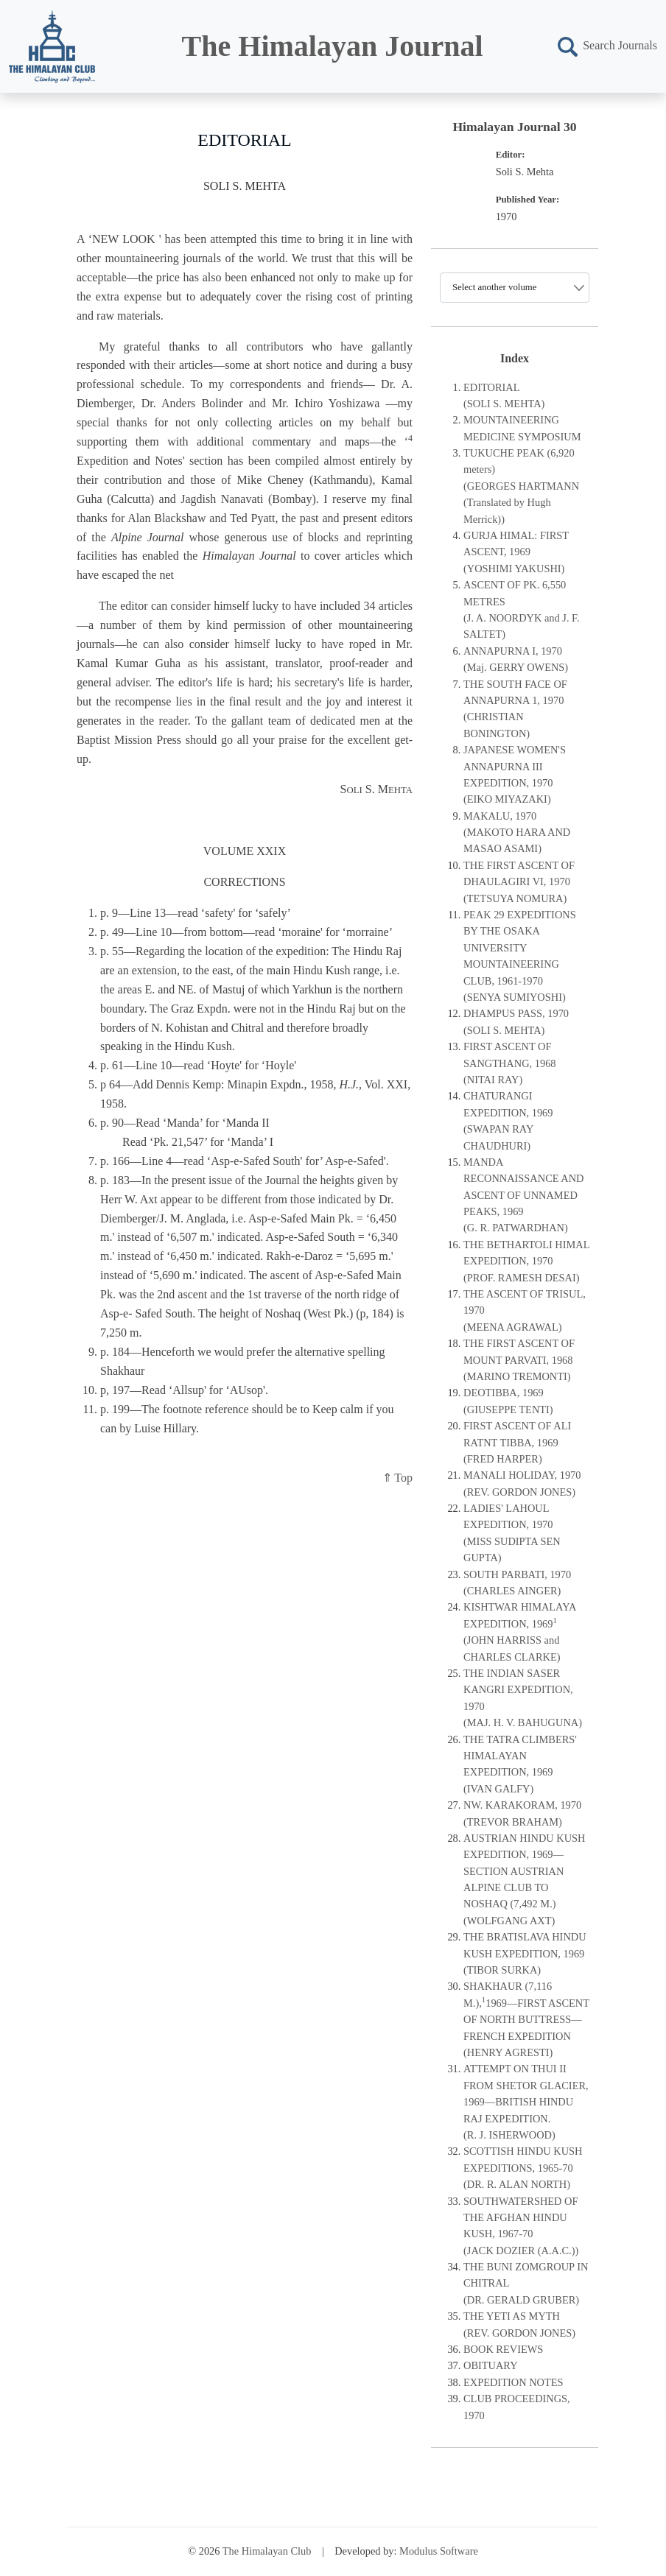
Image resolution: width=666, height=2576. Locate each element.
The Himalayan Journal (332, 46)
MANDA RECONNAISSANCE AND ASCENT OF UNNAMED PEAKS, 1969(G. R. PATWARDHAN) (523, 1195)
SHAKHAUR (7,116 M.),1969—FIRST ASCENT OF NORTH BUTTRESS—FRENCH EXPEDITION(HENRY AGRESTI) (526, 2019)
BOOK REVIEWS (503, 2349)
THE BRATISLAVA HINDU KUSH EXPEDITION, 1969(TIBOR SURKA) (524, 1953)
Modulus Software (438, 2551)
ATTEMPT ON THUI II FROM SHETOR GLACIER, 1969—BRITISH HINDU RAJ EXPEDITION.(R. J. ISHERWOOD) (526, 2102)
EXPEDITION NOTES (513, 2382)
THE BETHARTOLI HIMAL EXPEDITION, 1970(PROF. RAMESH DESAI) (526, 1261)
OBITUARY (490, 2365)
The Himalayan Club (267, 2551)
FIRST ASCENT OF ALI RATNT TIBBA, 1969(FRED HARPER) (517, 1442)
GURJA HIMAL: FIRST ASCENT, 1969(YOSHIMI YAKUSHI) (516, 551)
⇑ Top (397, 1477)
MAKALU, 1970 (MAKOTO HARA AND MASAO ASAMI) (516, 832)
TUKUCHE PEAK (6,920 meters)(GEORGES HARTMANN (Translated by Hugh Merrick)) (521, 486)
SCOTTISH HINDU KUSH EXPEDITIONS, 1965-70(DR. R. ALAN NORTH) (523, 2167)
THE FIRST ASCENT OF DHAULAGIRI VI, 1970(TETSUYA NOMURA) (519, 881)
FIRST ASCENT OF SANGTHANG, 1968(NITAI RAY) (509, 1063)
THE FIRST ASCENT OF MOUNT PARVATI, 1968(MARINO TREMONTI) (519, 1359)
